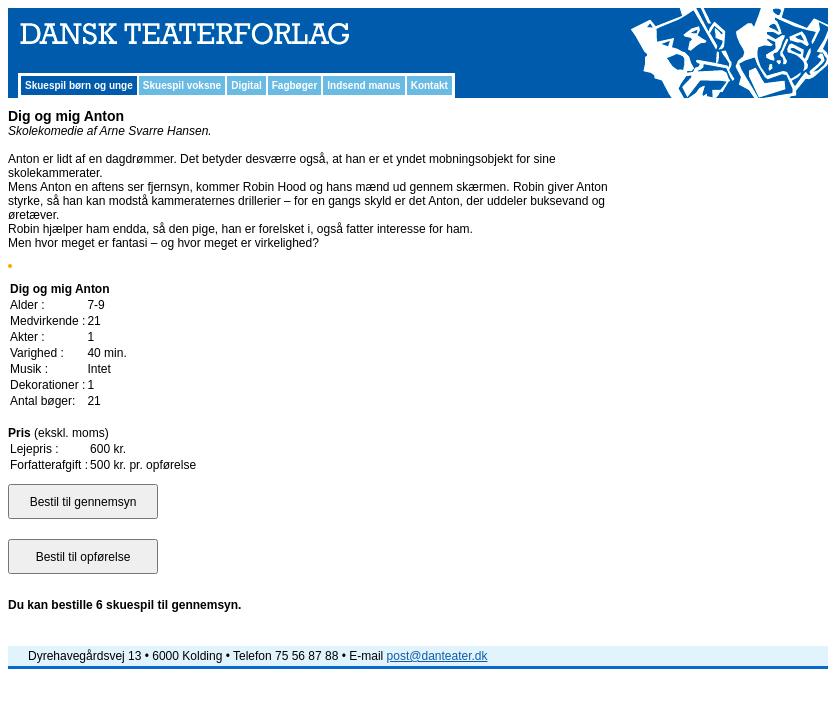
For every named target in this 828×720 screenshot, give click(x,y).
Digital (246, 85)
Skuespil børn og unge (79, 85)
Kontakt (429, 85)
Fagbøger (295, 85)
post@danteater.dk (437, 656)
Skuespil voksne (182, 85)
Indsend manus (363, 85)
